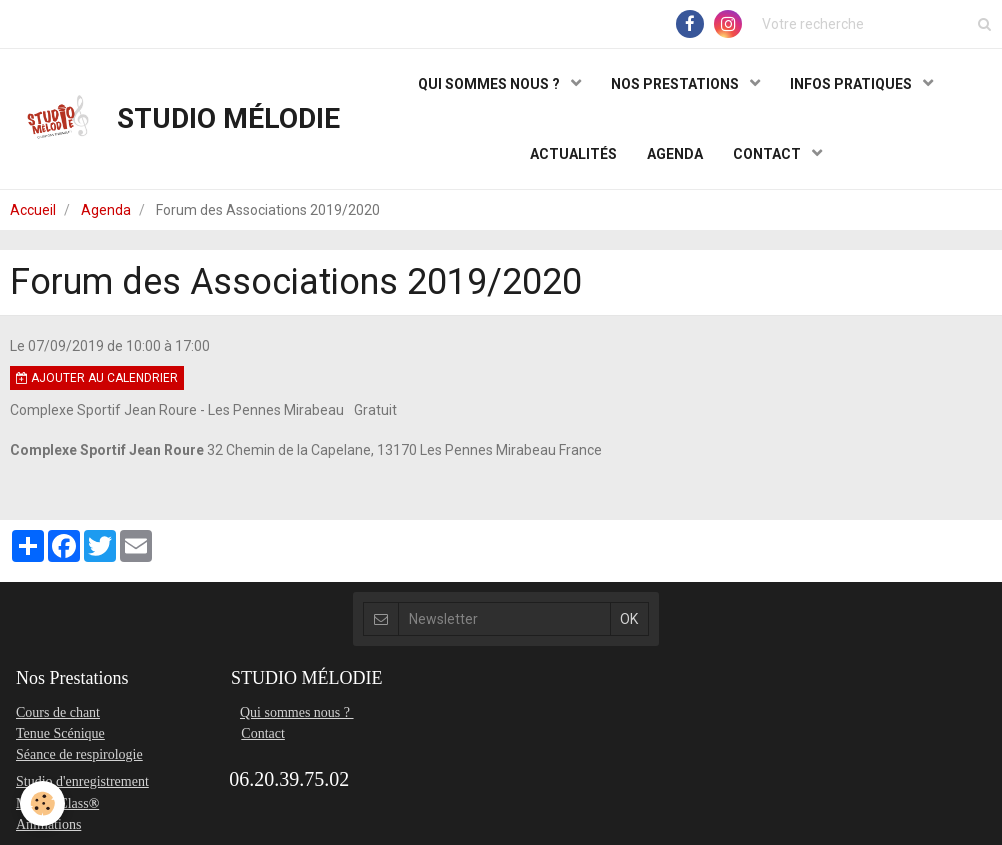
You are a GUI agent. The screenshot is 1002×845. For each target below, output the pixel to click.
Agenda (106, 210)
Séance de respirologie (79, 754)
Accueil (33, 210)
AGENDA (675, 154)
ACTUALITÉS (573, 154)
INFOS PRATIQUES (852, 84)
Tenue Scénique (60, 733)
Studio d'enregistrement (82, 781)
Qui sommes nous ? (297, 712)
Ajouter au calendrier (97, 378)
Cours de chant (58, 712)
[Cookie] (42, 803)
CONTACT (768, 154)
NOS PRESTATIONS (676, 84)
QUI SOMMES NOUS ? (490, 84)
